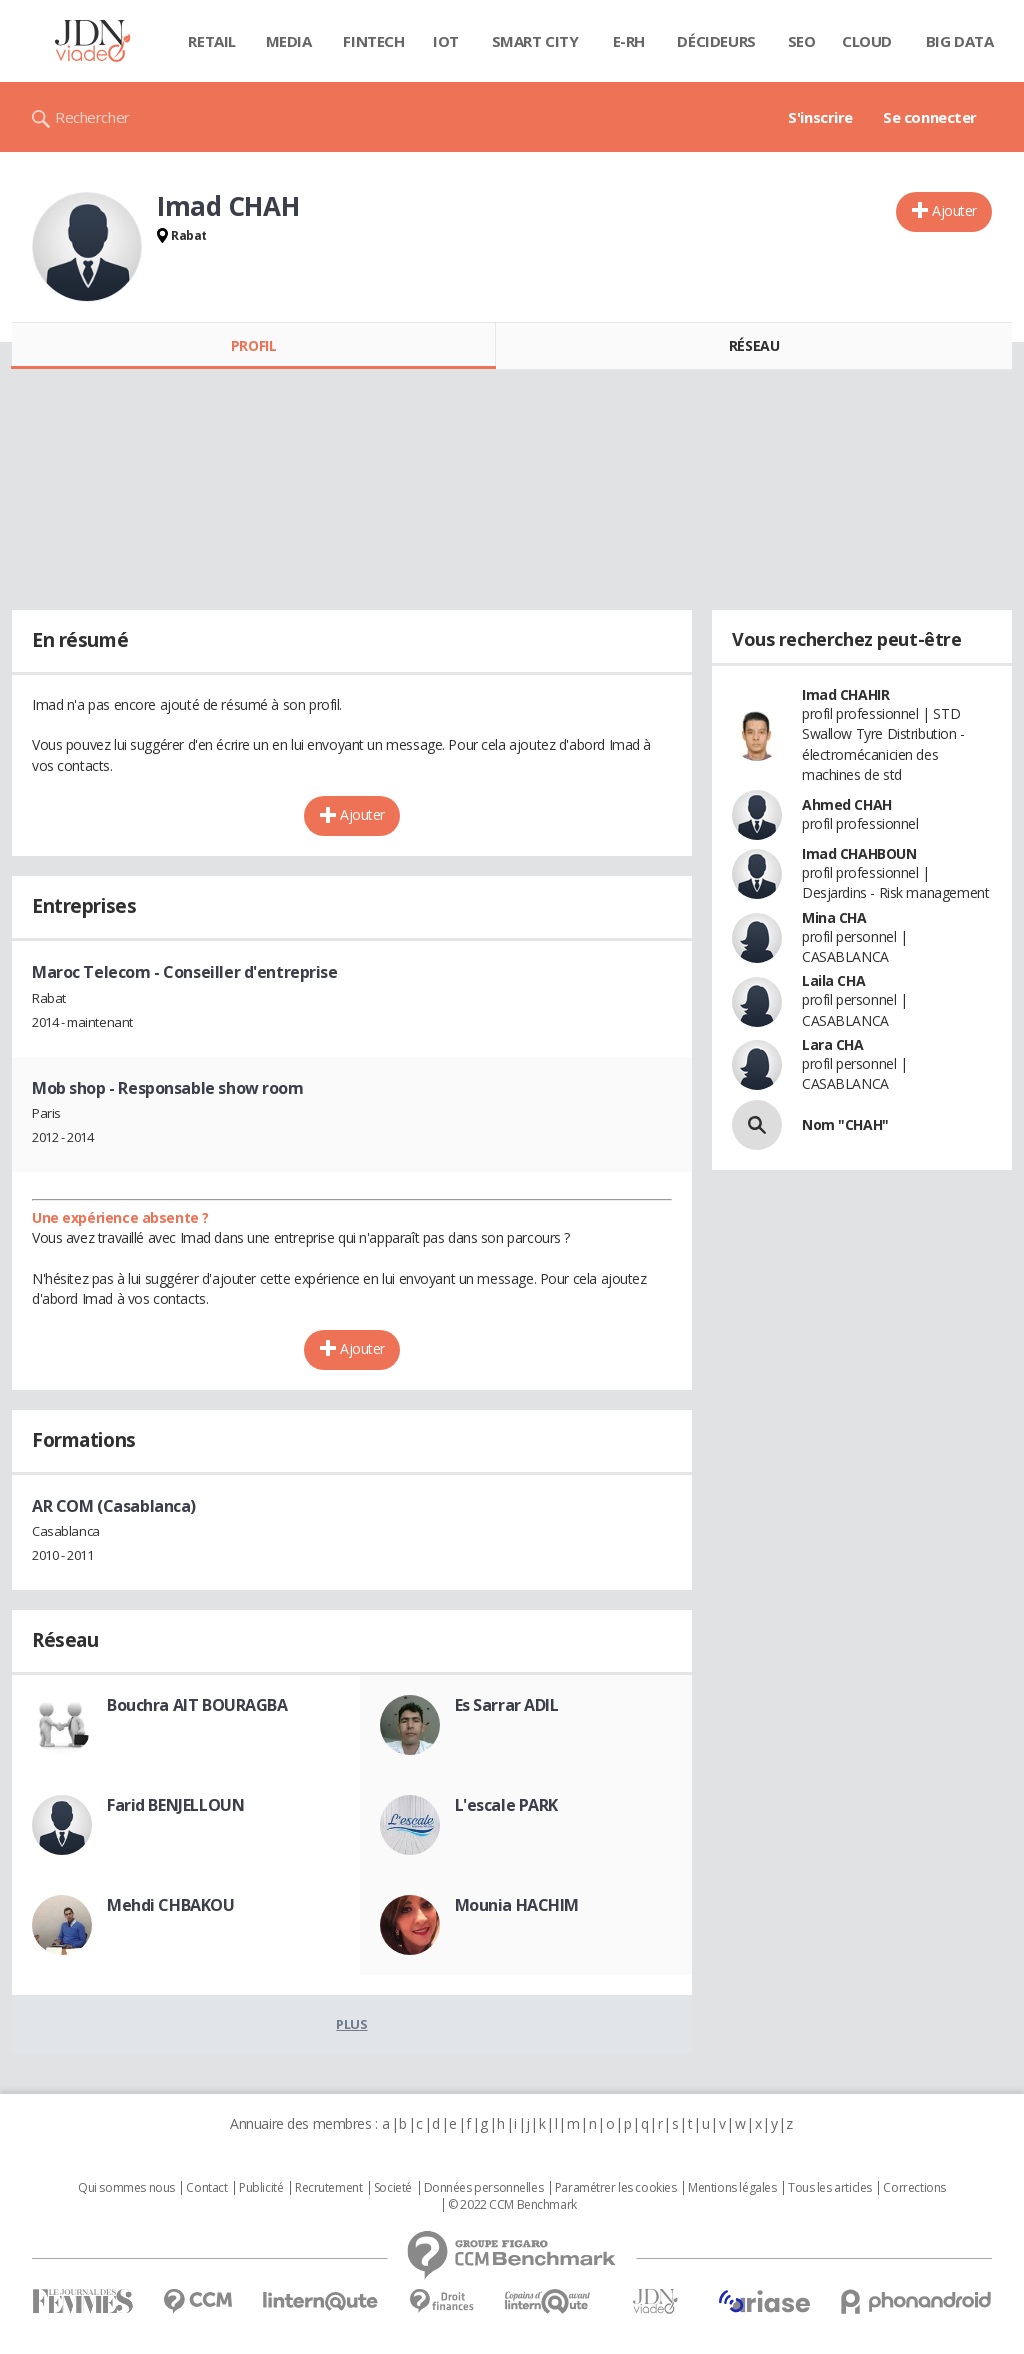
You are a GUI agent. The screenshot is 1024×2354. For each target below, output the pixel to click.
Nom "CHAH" (845, 1124)
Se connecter (930, 117)
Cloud (867, 41)
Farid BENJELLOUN (175, 1805)
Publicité (261, 2188)
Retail (211, 41)
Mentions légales (732, 2188)
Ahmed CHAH (847, 804)
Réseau (754, 345)
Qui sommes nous (126, 2188)
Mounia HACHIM (517, 1905)
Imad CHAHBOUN (859, 853)
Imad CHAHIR (845, 694)
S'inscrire (820, 117)
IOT (446, 41)
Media (289, 41)
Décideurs (716, 41)
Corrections (914, 2188)
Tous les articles (830, 2188)
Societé (393, 2188)
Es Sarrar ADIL (507, 1705)
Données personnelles (484, 2188)
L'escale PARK (507, 1805)
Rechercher (92, 117)
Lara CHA (833, 1044)
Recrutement (328, 2188)
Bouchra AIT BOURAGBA (197, 1705)
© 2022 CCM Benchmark (512, 2205)
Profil (253, 345)
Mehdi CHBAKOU (171, 1905)
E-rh (629, 41)
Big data (960, 41)
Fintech (373, 41)
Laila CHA (833, 980)
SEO (802, 41)
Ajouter (954, 210)
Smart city (535, 41)
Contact (206, 2188)
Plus (351, 2024)
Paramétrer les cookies (616, 2188)
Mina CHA (834, 917)
